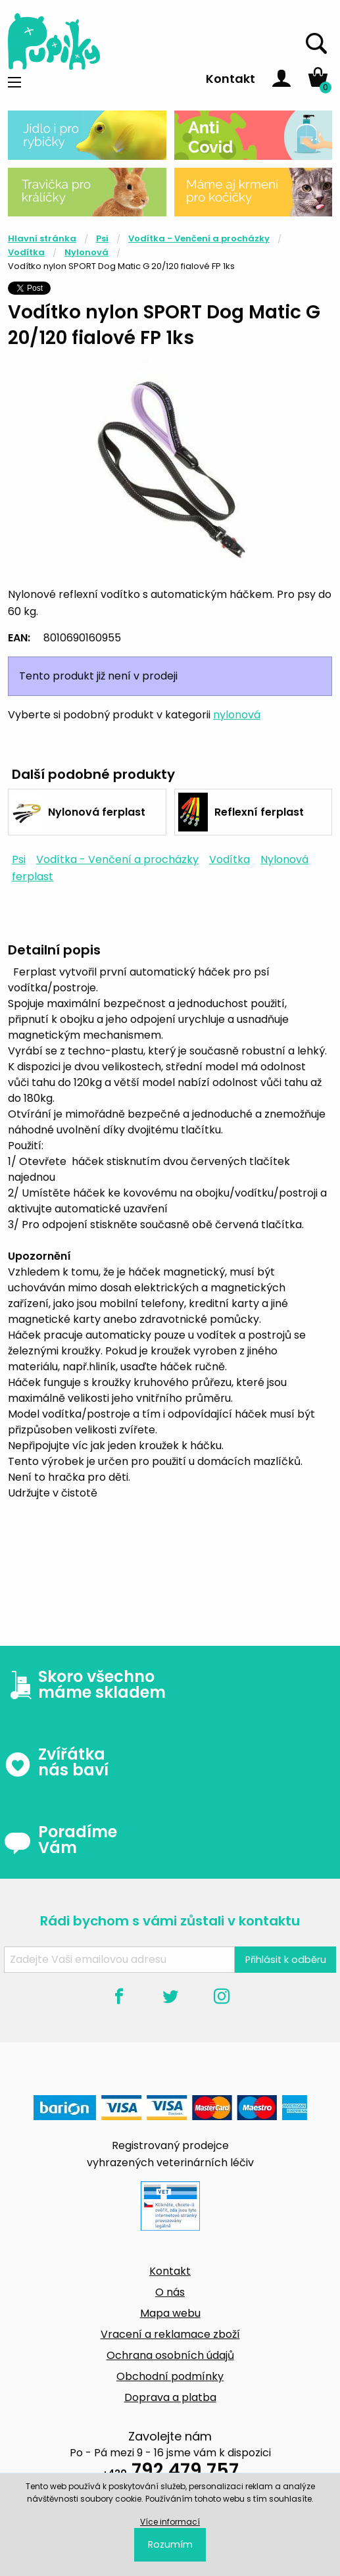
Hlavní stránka (42, 238)
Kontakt (230, 78)
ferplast (32, 876)
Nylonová (86, 252)
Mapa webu (170, 2313)
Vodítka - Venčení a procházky (199, 238)
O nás (170, 2292)
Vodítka (26, 252)
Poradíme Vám (60, 1840)
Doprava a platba (170, 2397)
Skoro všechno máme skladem (85, 1684)
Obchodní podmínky (170, 2376)
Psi (102, 238)
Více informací (170, 2521)
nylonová (236, 714)
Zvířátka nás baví (56, 1762)
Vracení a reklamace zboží (170, 2334)
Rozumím (170, 2544)
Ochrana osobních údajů (170, 2355)
